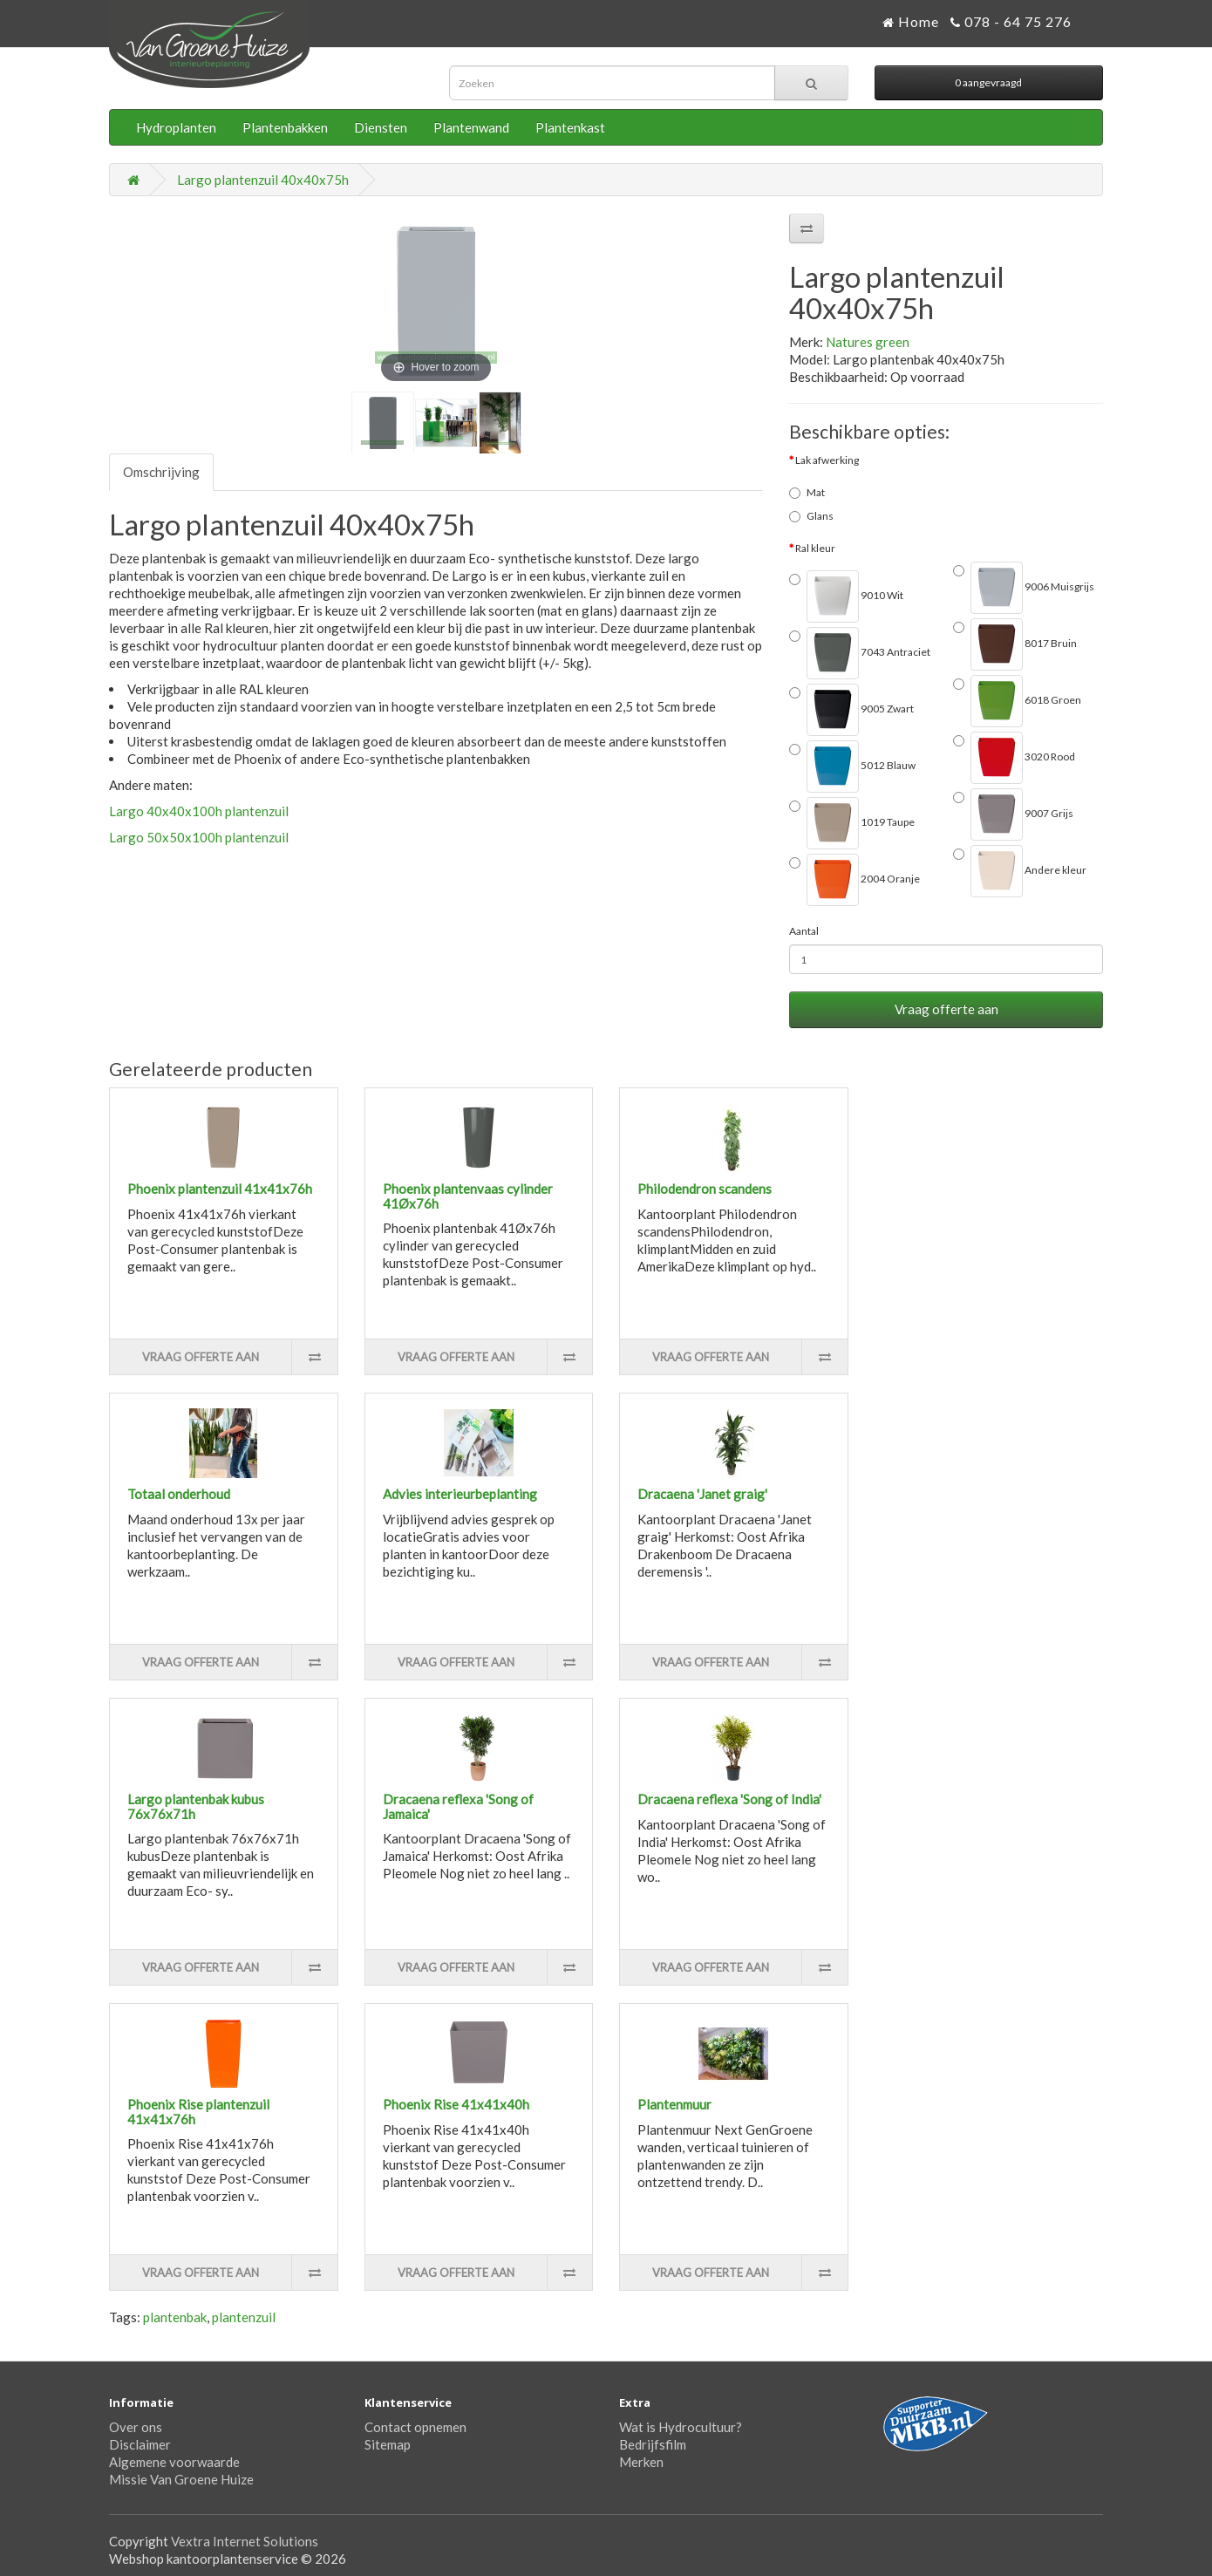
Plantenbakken (285, 127)
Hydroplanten (176, 127)
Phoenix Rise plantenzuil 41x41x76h (198, 2111)
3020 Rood (1014, 758)
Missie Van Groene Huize (181, 2479)
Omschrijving (161, 472)
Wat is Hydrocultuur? (680, 2427)
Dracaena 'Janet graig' (702, 1494)
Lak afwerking (827, 460)
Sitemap (387, 2444)
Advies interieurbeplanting (460, 1494)
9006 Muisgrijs (1023, 588)
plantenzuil (244, 2317)
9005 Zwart (851, 710)
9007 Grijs (1013, 814)
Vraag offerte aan (946, 1009)
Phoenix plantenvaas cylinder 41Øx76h (468, 1196)
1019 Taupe (852, 823)
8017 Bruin (1015, 644)
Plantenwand (471, 127)
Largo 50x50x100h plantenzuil (199, 837)
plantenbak (175, 2317)
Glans (811, 515)
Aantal (804, 930)
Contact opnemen (415, 2427)
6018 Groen (1017, 701)
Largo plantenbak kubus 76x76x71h (195, 1806)
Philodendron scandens (704, 1188)
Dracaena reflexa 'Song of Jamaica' (458, 1806)
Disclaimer (140, 2444)
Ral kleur (815, 548)
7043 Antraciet (859, 653)
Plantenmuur (674, 2104)
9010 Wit (846, 596)
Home (910, 21)
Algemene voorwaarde (174, 2462)
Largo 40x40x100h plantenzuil (199, 811)
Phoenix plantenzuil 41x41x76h (219, 1188)
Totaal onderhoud (178, 1494)
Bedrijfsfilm (652, 2444)
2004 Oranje (854, 880)
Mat (807, 492)
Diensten (380, 127)
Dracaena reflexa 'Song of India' (729, 1799)
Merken (641, 2462)
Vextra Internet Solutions (244, 2541)
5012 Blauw (852, 766)
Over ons (135, 2427)
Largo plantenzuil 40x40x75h (263, 179)
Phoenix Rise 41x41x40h (456, 2104)
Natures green (867, 342)
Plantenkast (570, 127)
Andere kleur (1019, 871)
